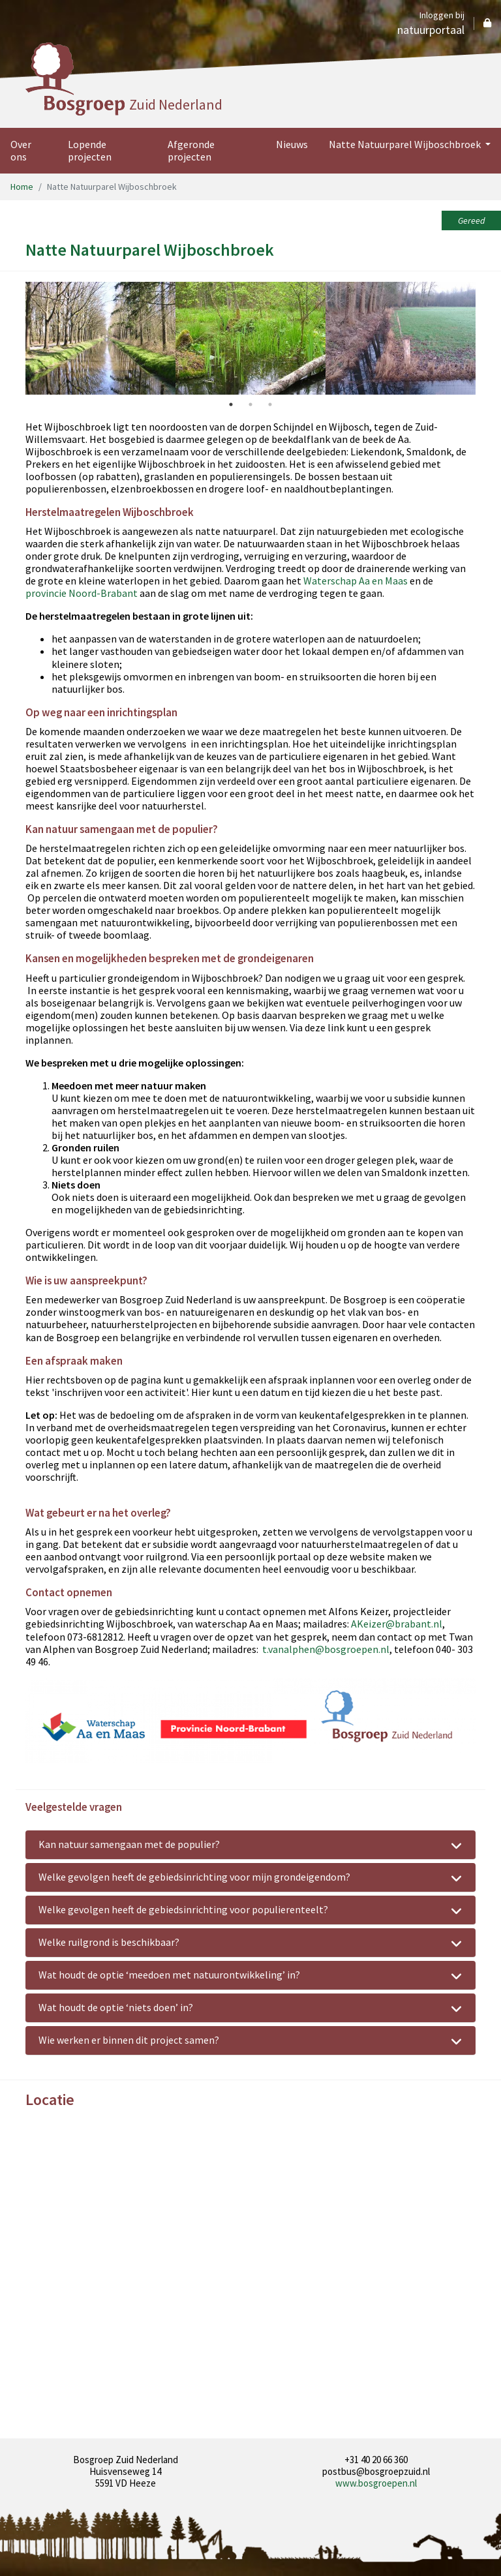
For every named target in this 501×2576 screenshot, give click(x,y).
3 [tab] (270, 404)
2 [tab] (250, 404)
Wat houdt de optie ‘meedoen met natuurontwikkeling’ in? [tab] (250, 1976)
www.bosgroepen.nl (376, 2483)
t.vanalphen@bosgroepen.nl (325, 1649)
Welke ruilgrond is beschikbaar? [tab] (250, 1943)
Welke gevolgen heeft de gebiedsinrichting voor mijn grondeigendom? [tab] (250, 1878)
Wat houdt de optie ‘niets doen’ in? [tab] (250, 2008)
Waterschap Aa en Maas (355, 580)
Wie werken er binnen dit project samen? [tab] (250, 2041)
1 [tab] (230, 404)
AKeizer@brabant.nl (396, 1623)
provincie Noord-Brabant (81, 592)
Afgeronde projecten (191, 150)
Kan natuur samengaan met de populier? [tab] (250, 1845)
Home (21, 186)
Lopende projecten (90, 150)
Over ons (20, 150)
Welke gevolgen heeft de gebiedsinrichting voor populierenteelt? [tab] (250, 1910)
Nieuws (292, 144)
